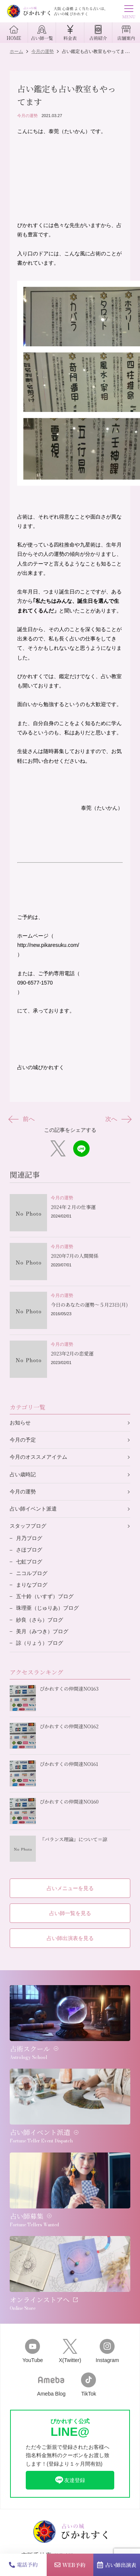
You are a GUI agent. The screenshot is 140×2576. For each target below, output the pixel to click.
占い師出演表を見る (70, 1938)
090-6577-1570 (35, 983)
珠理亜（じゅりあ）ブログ (47, 1608)
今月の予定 (23, 1440)
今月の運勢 (27, 115)
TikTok (88, 2384)
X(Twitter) (70, 2351)
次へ (117, 1119)
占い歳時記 (23, 1474)
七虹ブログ (29, 1562)
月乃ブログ (29, 1538)
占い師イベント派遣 (33, 1509)
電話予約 (23, 2564)
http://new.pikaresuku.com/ (48, 945)
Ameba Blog (51, 2384)
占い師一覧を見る (70, 1913)
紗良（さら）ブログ (39, 1620)
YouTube (32, 2351)
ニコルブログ (31, 1573)
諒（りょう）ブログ (39, 1643)
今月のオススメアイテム (38, 1457)
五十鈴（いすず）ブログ (45, 1596)
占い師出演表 (116, 2565)
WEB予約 (70, 2565)
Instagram (107, 2351)
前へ (22, 1119)
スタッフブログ (28, 1526)
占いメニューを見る (70, 1888)
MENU (128, 12)
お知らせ (20, 1423)
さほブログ (29, 1550)
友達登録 (70, 2480)
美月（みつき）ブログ (42, 1631)
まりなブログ (31, 1585)
